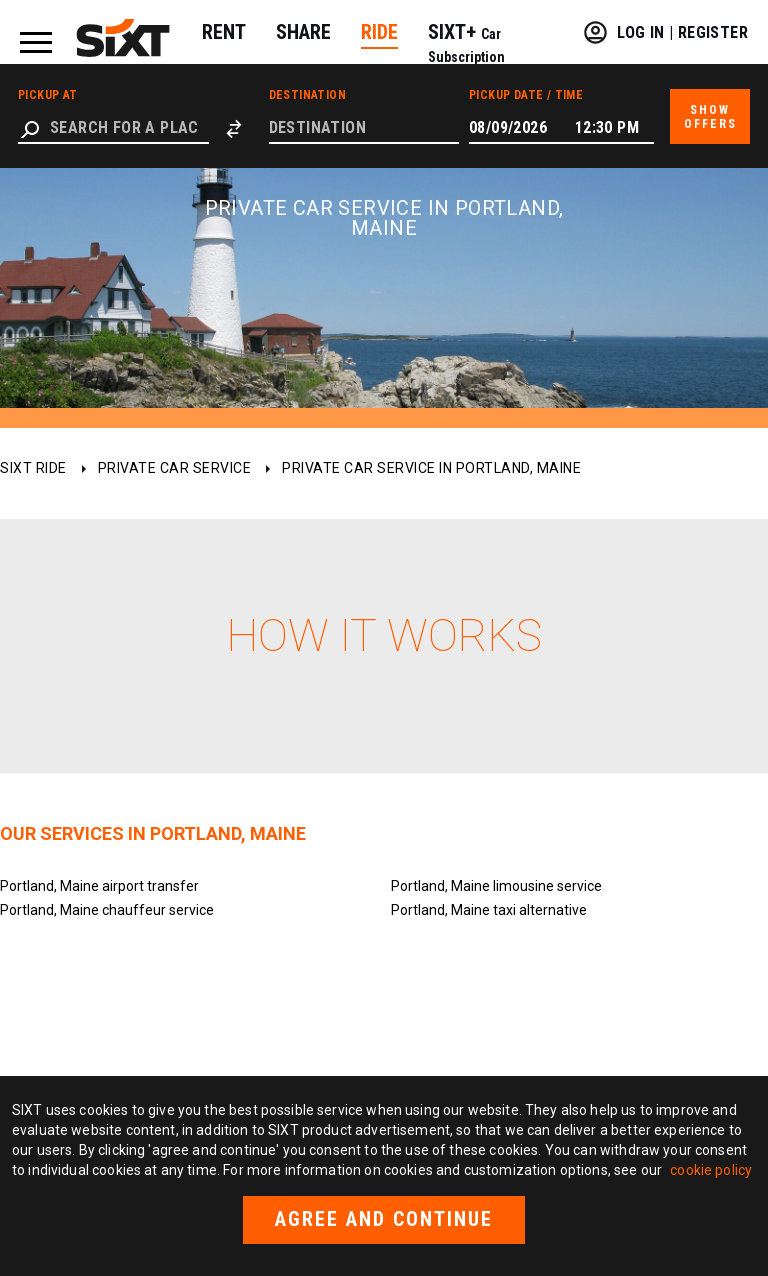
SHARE (303, 32)
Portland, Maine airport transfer (99, 886)
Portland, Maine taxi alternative (489, 910)
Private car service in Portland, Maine (431, 468)
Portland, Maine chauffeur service (107, 910)
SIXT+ (466, 42)
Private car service (175, 468)
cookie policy (711, 1170)
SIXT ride (33, 468)
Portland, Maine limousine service (496, 886)
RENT (224, 32)
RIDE (379, 32)
